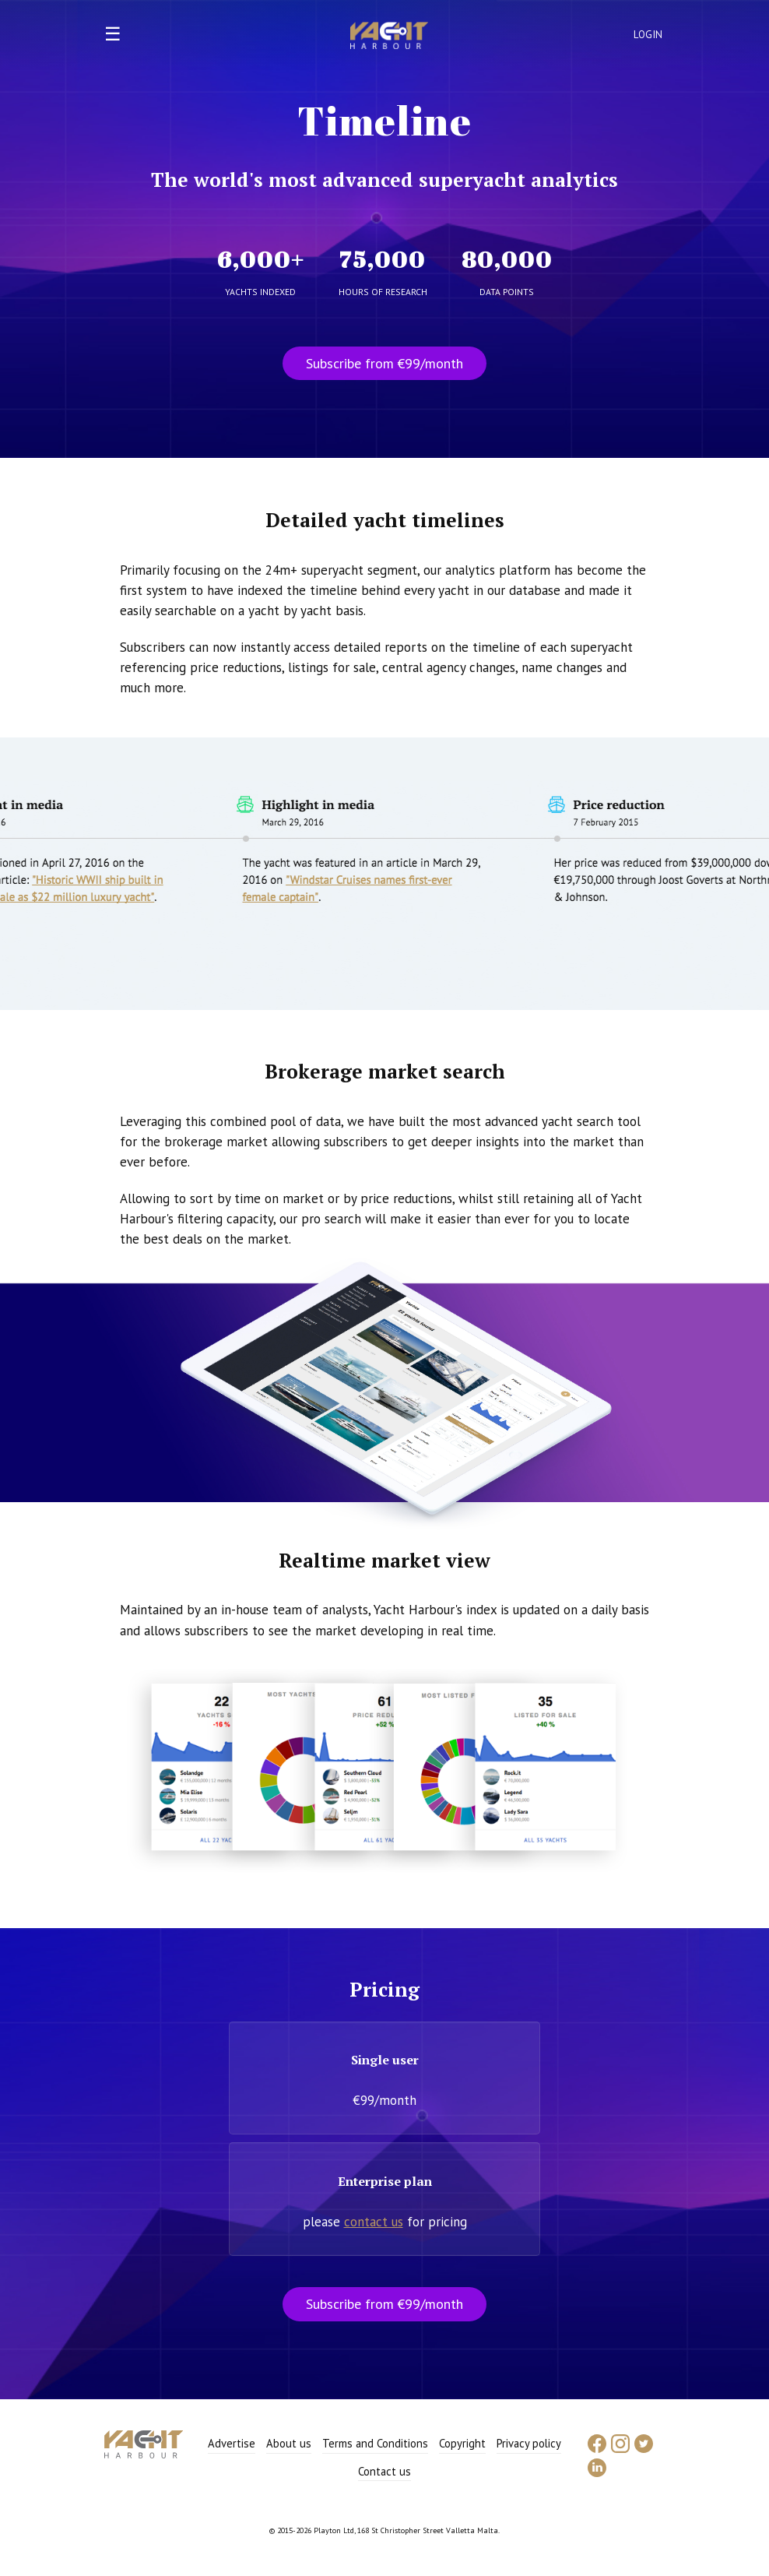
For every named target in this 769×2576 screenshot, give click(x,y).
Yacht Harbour (389, 37)
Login (648, 34)
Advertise (231, 2443)
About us (288, 2443)
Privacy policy (529, 2443)
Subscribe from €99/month (384, 363)
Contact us (384, 2471)
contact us (373, 2221)
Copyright (462, 2443)
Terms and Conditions (375, 2443)
